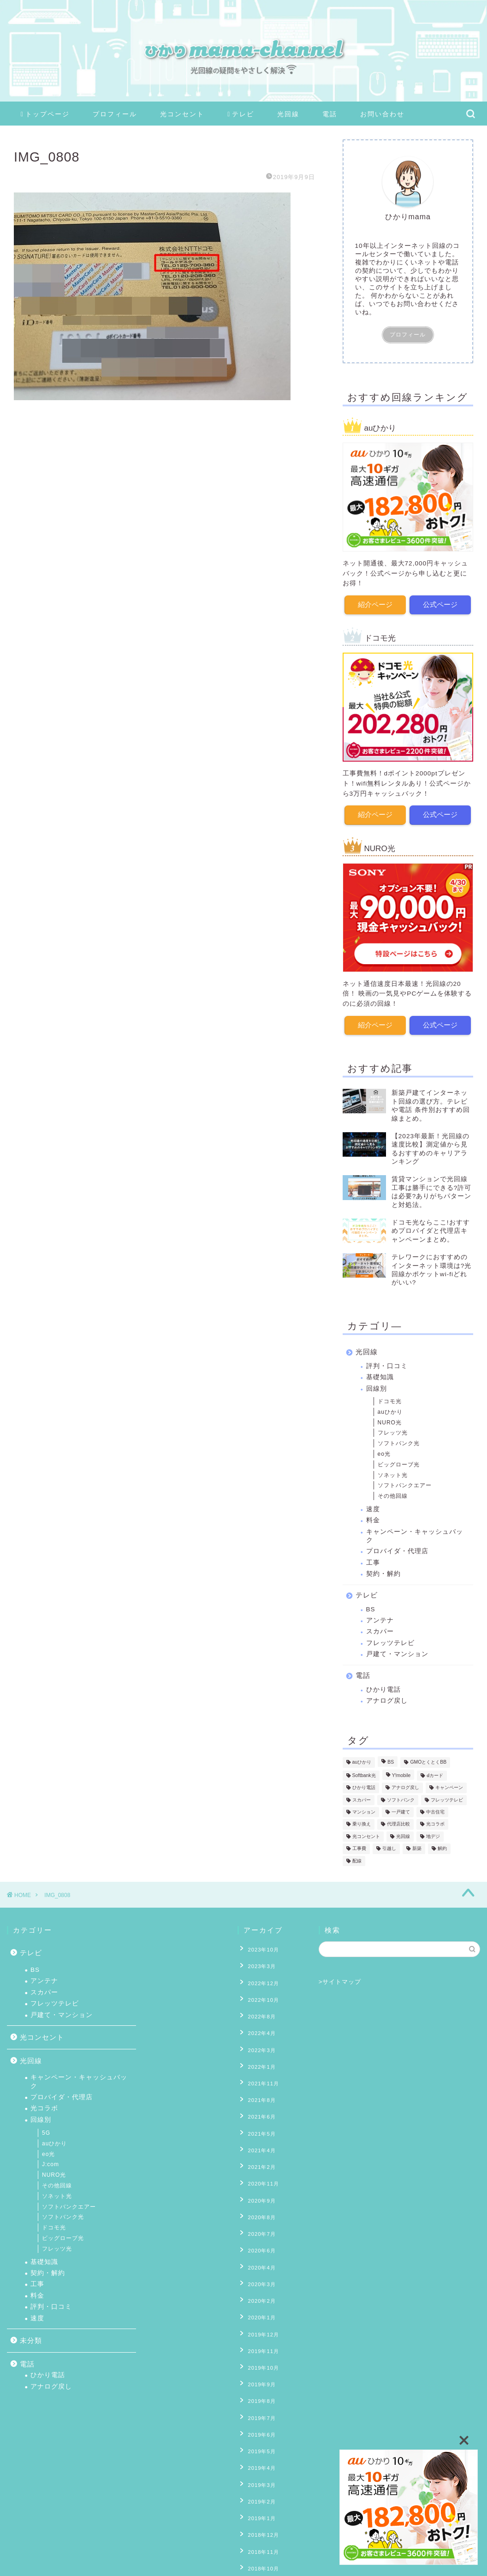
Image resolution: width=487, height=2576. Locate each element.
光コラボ (44, 2108)
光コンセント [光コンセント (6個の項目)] (366, 1834)
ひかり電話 (383, 1687)
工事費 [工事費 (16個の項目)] (359, 1846)
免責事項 (102, 2555)
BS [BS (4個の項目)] (390, 1760)
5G (46, 2133)
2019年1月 (258, 2431)
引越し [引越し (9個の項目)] (389, 1846)
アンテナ (380, 1618)
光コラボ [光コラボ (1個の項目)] (435, 1822)
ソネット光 (393, 1472)
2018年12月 (259, 2446)
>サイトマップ (340, 1981)
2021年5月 (258, 2105)
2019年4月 (258, 2389)
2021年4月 (258, 2119)
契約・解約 (383, 1571)
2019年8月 (258, 2332)
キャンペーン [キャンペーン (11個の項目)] (449, 1785)
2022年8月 (258, 2005)
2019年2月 (258, 2417)
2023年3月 (258, 1962)
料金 (373, 1517)
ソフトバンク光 (399, 1441)
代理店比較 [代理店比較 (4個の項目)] (398, 1822)
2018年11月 (259, 2460)
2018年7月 (258, 2502)
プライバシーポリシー (49, 2555)
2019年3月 (258, 2403)
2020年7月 (258, 2190)
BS (370, 1606)
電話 (329, 114)
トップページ (45, 114)
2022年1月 (258, 2048)
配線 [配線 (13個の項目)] (357, 1858)
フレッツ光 (393, 1430)
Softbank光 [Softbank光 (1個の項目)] (364, 1773)
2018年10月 (259, 2474)
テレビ (240, 114)
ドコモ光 (390, 1399)
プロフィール (115, 114)
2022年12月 (259, 1977)
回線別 (376, 1386)
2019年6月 (258, 2361)
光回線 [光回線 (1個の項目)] (403, 1834)
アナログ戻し (387, 1698)
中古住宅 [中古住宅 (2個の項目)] (435, 1809)
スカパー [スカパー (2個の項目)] (361, 1797)
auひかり (390, 1409)
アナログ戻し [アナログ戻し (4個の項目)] (405, 1785)
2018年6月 (258, 2517)
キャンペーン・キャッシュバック (414, 1533)
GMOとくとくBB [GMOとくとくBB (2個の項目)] (428, 1760)
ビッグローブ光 (399, 1462)
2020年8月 (258, 2176)
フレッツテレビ (390, 1640)
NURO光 (390, 1420)
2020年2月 (258, 2247)
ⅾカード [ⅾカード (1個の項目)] (435, 1773)
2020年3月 (258, 2232)
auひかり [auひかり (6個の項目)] (362, 1760)
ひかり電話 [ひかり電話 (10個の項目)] (363, 1785)
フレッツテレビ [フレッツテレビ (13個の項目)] (447, 1797)
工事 (373, 1560)
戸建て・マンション (397, 1651)
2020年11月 (259, 2147)
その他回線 (393, 1493)
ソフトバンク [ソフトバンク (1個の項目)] (401, 1797)
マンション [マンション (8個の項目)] (363, 1809)
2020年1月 (258, 2261)
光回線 (288, 114)
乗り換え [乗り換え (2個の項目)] (361, 1822)
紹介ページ (375, 604)
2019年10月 (259, 2303)
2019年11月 (259, 2290)
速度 (373, 1506)
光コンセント (182, 114)
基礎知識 (380, 1374)
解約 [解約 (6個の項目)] (442, 1846)
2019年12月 (259, 2275)
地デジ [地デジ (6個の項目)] (433, 1834)
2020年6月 (258, 2204)
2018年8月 (258, 2489)
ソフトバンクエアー (405, 1483)
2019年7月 (258, 2346)
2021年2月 (258, 2133)
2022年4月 (258, 2019)
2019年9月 (258, 2318)
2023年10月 (259, 1948)
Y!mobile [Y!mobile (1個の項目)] (401, 1773)
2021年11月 (259, 2062)
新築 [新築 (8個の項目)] (417, 1846)
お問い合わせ (382, 114)
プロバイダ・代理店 (397, 1548)
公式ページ (440, 604)
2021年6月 (258, 2090)
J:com (50, 2164)
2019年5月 (258, 2375)
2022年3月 (258, 2033)
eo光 (384, 1451)
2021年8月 (258, 2076)
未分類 (31, 2340)
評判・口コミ (387, 1363)
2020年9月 (258, 2161)
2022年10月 (259, 1991)
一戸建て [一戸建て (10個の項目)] (401, 1809)
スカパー (380, 1629)
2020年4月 (258, 2219)
